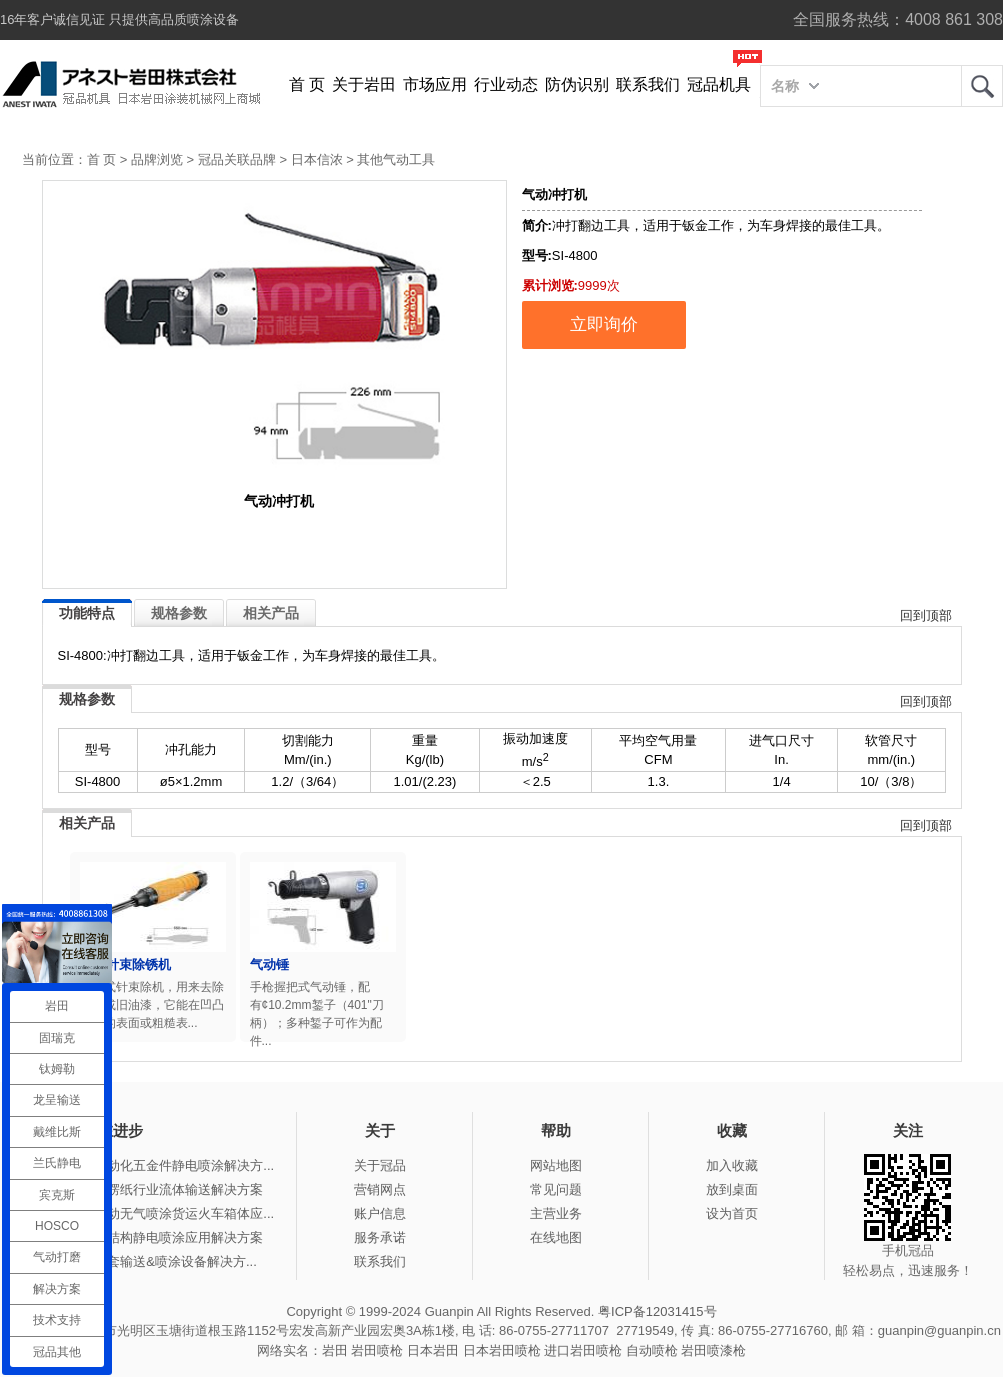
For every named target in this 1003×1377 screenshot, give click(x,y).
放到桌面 (732, 1189)
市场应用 (435, 84)
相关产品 (271, 613)
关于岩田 (364, 84)
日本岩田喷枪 (502, 1350)
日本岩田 (433, 1350)
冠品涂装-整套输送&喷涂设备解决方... (147, 1261)
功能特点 (87, 613)
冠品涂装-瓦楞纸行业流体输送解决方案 (150, 1189)
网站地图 (556, 1165)
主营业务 (556, 1213)
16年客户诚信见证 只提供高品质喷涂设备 (119, 19)
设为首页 (732, 1213)
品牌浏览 (157, 159)
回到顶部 (926, 615)
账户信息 (380, 1213)
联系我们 (648, 84)
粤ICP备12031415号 (657, 1311)
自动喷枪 (652, 1350)
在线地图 (556, 1237)
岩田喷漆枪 (713, 1350)
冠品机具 (719, 84)
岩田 (982, 86)
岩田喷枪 (377, 1350)
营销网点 (380, 1189)
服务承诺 (380, 1237)
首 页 (307, 84)
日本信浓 (317, 159)
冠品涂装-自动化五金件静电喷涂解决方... (156, 1165)
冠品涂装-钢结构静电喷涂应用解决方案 (150, 1237)
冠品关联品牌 (237, 159)
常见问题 (556, 1189)
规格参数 (179, 613)
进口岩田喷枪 (583, 1350)
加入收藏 (732, 1165)
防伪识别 (577, 84)
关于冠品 (380, 1165)
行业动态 (506, 84)
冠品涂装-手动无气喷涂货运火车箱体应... (156, 1213)
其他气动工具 (396, 159)
